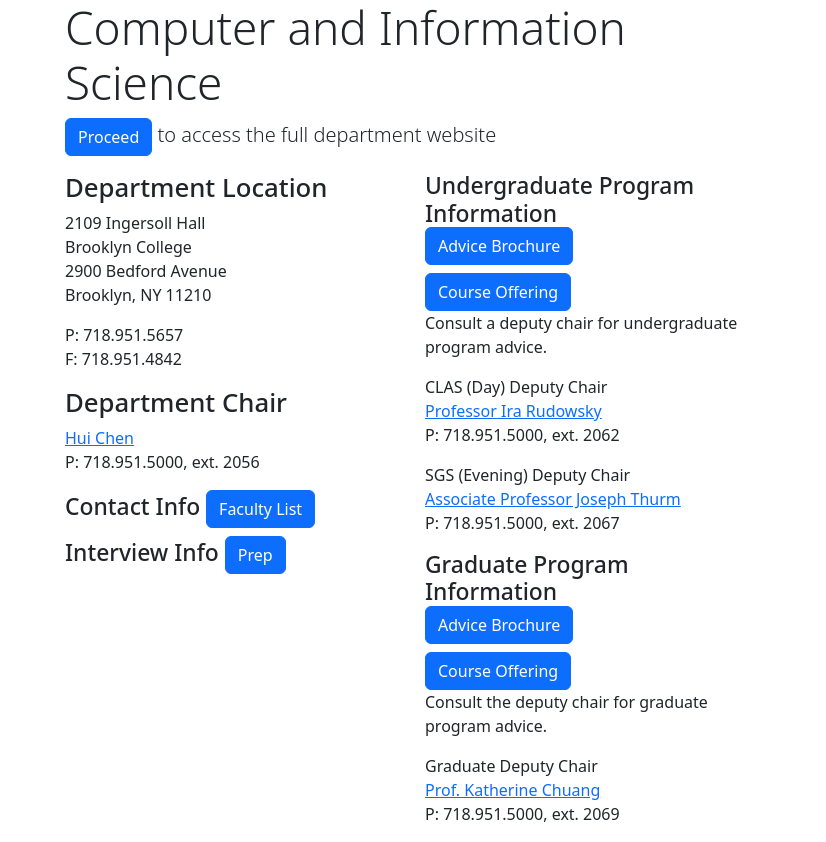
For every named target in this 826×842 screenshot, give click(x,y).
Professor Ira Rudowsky (513, 411)
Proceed (108, 137)
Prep (255, 555)
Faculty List (260, 509)
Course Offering (498, 292)
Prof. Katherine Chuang (512, 790)
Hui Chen (99, 438)
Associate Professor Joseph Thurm (553, 499)
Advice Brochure (499, 246)
